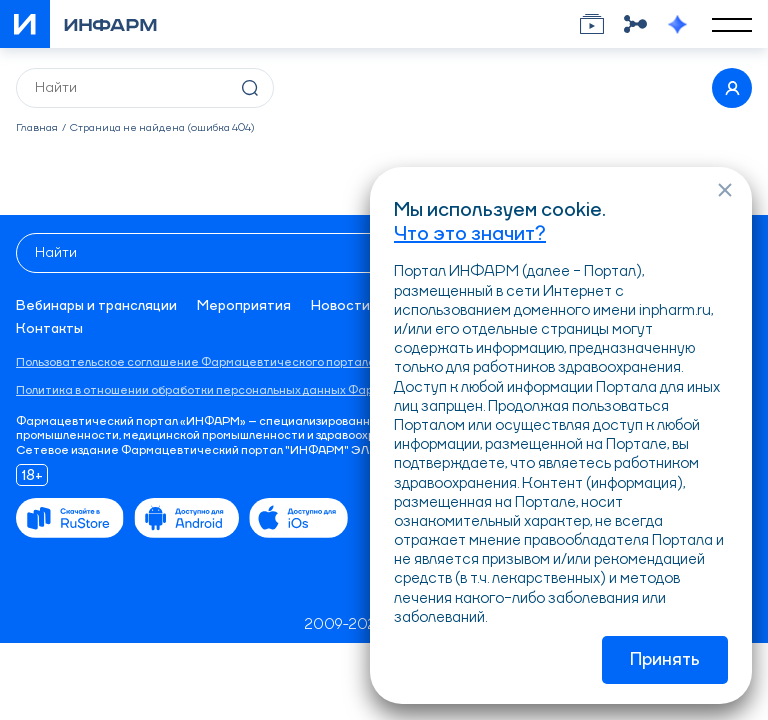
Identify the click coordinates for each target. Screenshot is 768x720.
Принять (665, 660)
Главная (37, 128)
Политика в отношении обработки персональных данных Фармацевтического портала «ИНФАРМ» (303, 391)
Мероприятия (244, 306)
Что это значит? (470, 235)
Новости (340, 306)
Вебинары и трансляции (96, 306)
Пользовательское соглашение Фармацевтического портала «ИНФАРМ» (230, 363)
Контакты (49, 329)
